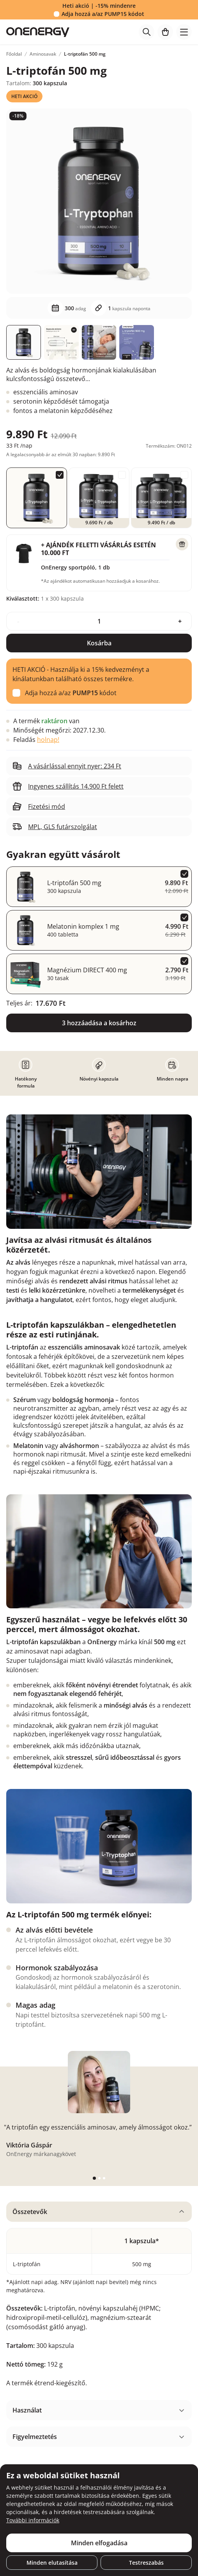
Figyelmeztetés (34, 2436)
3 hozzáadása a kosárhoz (99, 1023)
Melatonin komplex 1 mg (83, 926)
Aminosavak (43, 54)
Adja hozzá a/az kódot (103, 14)
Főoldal (14, 54)
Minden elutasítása (52, 2562)
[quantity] (99, 621)
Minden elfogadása (99, 2543)
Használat (27, 2410)
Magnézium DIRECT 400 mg (87, 970)
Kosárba (99, 643)
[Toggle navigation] (184, 32)
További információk (32, 2520)
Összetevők (29, 2211)
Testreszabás (146, 2562)
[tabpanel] (99, 2298)
